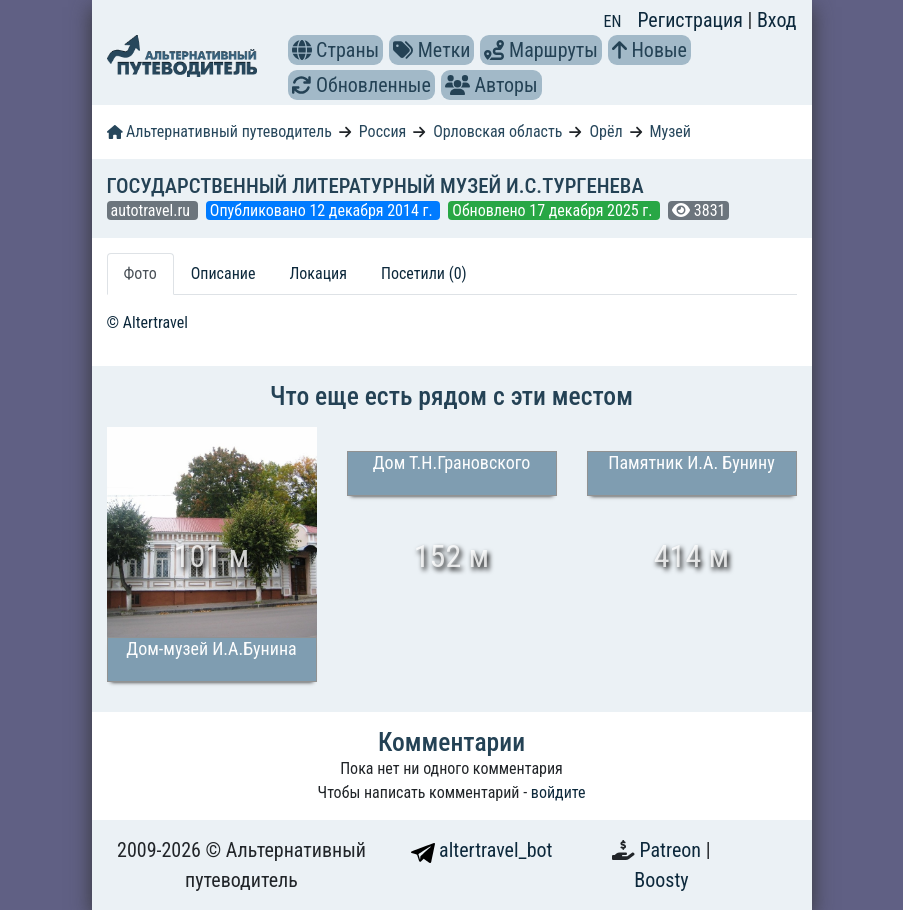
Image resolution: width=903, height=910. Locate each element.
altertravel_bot (482, 850)
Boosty (661, 880)
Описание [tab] (223, 273)
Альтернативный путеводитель (219, 131)
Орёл (605, 131)
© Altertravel (147, 322)
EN (613, 21)
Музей (670, 131)
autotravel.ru (152, 210)
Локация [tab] (318, 273)
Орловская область (497, 131)
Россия (382, 131)
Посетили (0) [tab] (424, 273)
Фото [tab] (140, 273)
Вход (777, 20)
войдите (558, 792)
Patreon (673, 850)
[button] (302, 50)
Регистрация (692, 20)
